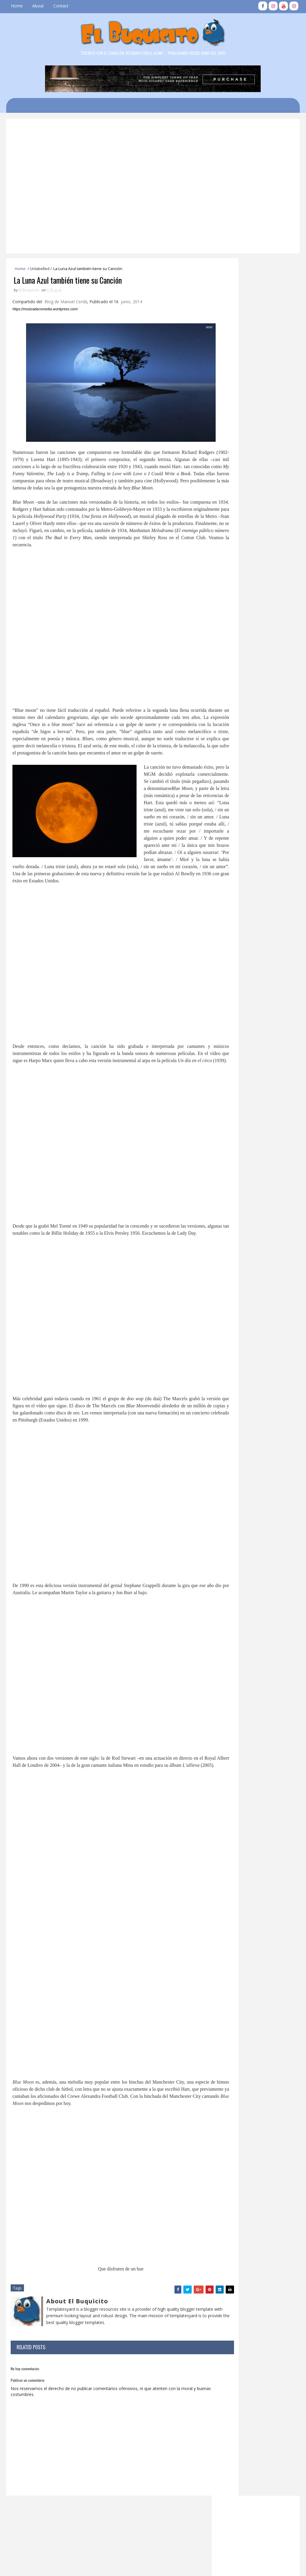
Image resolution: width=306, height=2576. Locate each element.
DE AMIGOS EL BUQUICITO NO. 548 (258, 1071)
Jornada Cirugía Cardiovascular (256, 1056)
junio (233, 1102)
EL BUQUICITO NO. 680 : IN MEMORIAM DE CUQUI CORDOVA (269, 758)
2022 (227, 950)
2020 (227, 962)
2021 (227, 956)
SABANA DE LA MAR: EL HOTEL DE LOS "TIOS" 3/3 (267, 734)
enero (234, 1133)
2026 (227, 926)
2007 (227, 1180)
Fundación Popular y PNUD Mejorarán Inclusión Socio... (255, 1042)
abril (232, 1114)
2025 (227, 932)
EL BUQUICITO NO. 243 (262, 779)
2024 (227, 938)
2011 (227, 1156)
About (38, 6)
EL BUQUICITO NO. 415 (262, 803)
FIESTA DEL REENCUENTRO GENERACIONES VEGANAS (264, 855)
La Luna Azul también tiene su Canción (255, 1088)
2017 (227, 980)
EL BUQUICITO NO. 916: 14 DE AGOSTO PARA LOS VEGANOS (267, 685)
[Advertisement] (157, 143)
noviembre (238, 1004)
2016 (227, 986)
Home (17, 6)
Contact (60, 6)
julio (232, 1096)
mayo (234, 1109)
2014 (227, 1138)
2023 (227, 944)
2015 (227, 992)
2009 (227, 1169)
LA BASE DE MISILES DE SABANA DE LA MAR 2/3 (269, 661)
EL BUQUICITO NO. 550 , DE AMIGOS (254, 1031)
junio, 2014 (132, 303)
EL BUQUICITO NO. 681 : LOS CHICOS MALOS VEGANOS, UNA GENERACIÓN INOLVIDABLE (252, 562)
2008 (227, 1175)
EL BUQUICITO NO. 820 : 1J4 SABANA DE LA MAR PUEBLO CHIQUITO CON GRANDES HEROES (266, 884)
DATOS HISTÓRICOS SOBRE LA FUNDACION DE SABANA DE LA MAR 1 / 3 (268, 832)
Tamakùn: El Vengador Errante (256, 1062)
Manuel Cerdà (75, 303)
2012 (227, 1151)
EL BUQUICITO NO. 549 (250, 1050)
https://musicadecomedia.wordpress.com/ (46, 311)
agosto (235, 1022)
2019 (227, 968)
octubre (235, 1011)
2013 (227, 1144)
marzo (234, 1120)
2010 (227, 1162)
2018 (227, 974)
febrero (235, 1126)
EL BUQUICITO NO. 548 (250, 1080)
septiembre (239, 1016)
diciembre (237, 998)
